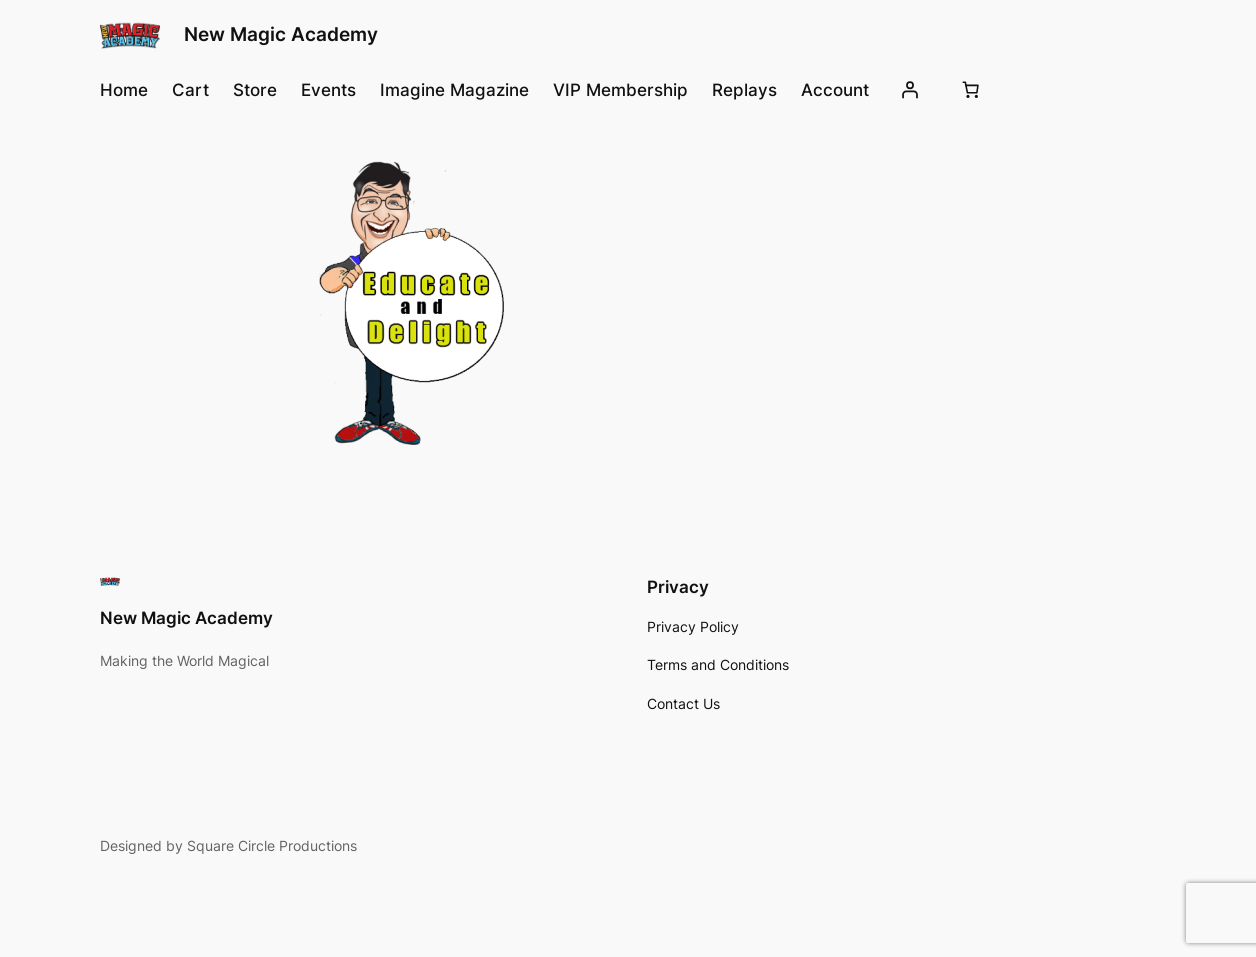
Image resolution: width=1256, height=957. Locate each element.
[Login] (910, 90)
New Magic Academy (281, 34)
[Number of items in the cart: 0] (971, 90)
